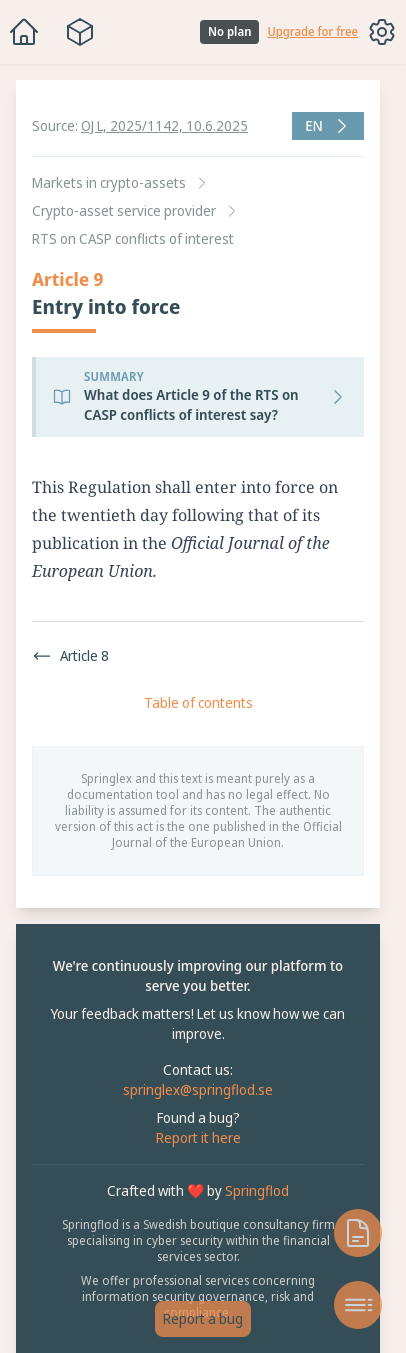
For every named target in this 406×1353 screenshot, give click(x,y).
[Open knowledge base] (358, 1233)
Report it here (198, 1137)
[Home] (24, 32)
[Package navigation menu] (80, 32)
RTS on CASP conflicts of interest (133, 238)
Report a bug (203, 1318)
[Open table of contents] (358, 1305)
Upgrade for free (312, 32)
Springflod (257, 1190)
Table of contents (198, 702)
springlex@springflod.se (198, 1089)
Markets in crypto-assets (109, 182)
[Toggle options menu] (382, 32)
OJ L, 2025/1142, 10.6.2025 (164, 125)
